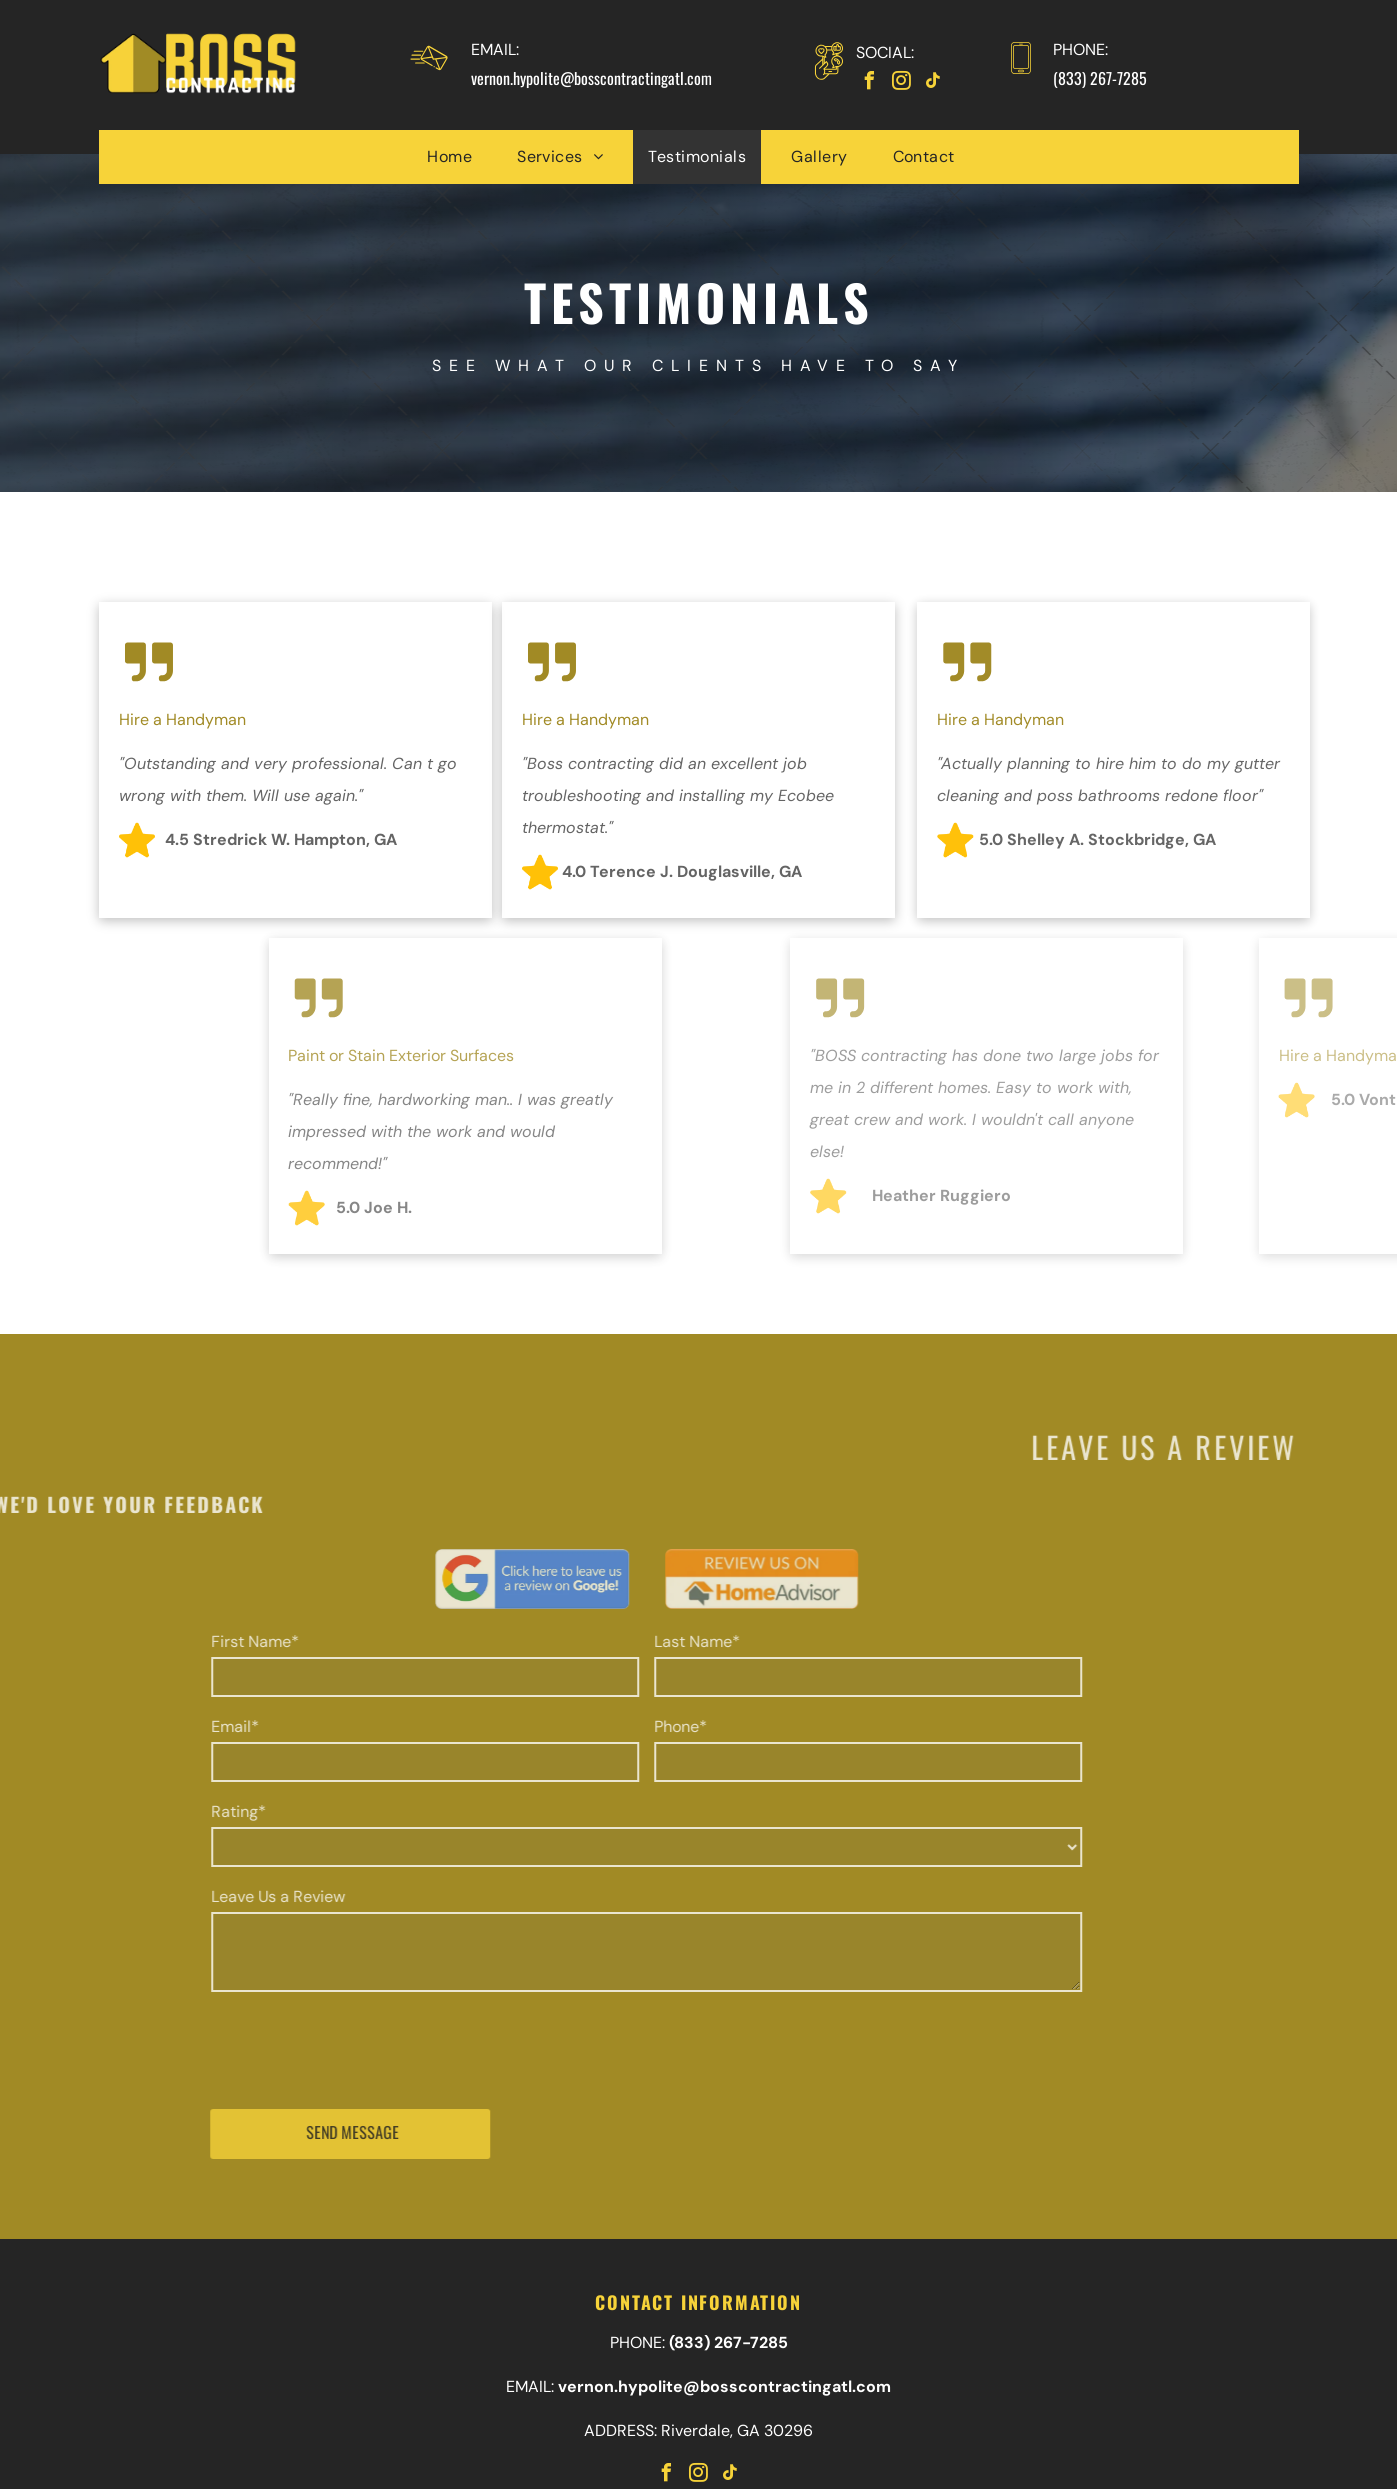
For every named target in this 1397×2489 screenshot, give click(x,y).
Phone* (572, 1726)
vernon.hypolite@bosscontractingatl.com (591, 78)
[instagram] (902, 83)
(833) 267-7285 (1100, 78)
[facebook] (870, 83)
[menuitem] (457, 157)
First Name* (147, 1641)
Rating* (130, 1811)
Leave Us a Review (170, 1896)
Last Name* (589, 1641)
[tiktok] (934, 83)
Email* (127, 1726)
